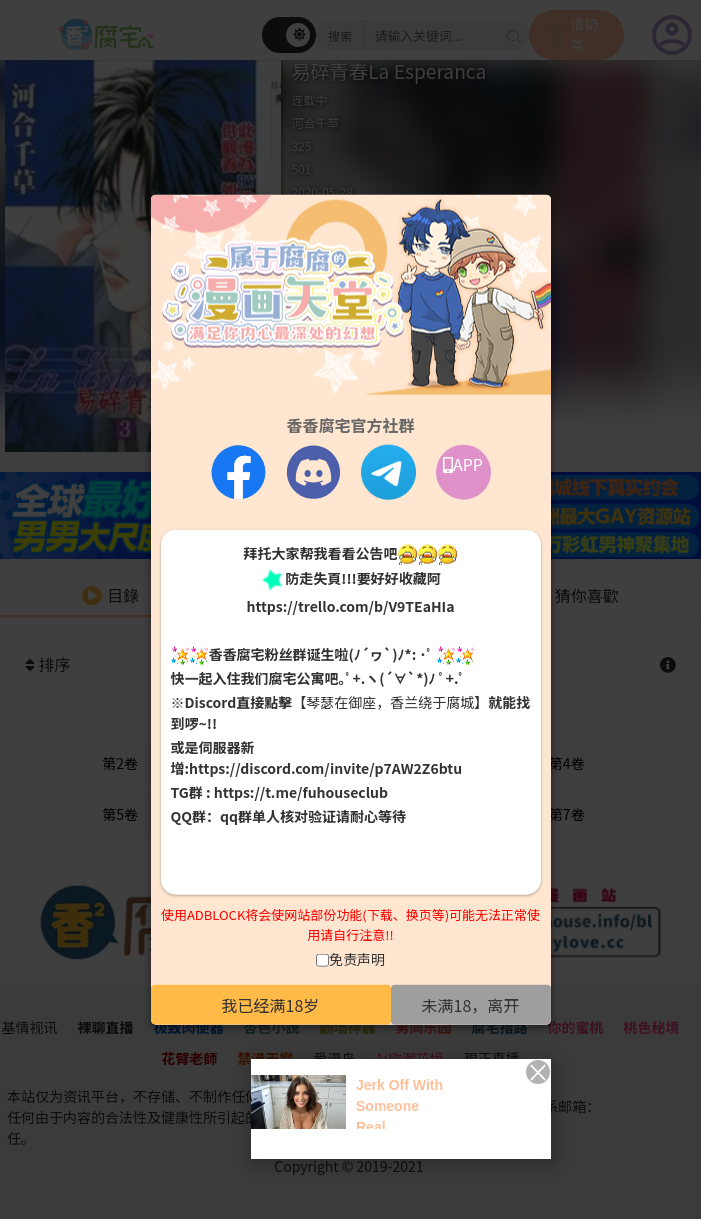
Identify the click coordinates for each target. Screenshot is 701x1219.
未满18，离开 (471, 1005)
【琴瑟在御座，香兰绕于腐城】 (390, 702)
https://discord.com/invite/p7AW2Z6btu (325, 768)
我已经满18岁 (271, 1005)
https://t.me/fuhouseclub (301, 792)
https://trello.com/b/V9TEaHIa (350, 605)
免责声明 (357, 959)
